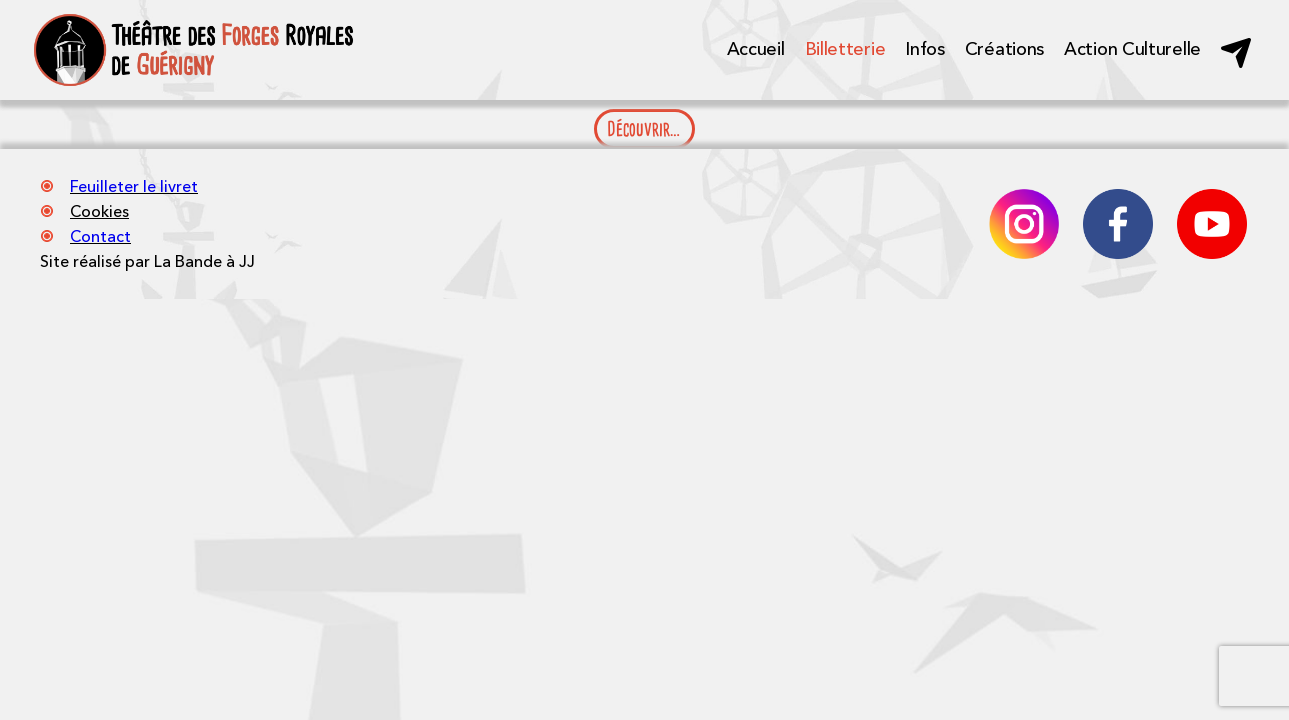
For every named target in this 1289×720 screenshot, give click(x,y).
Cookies (99, 211)
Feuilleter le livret (134, 186)
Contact (100, 236)
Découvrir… (644, 129)
